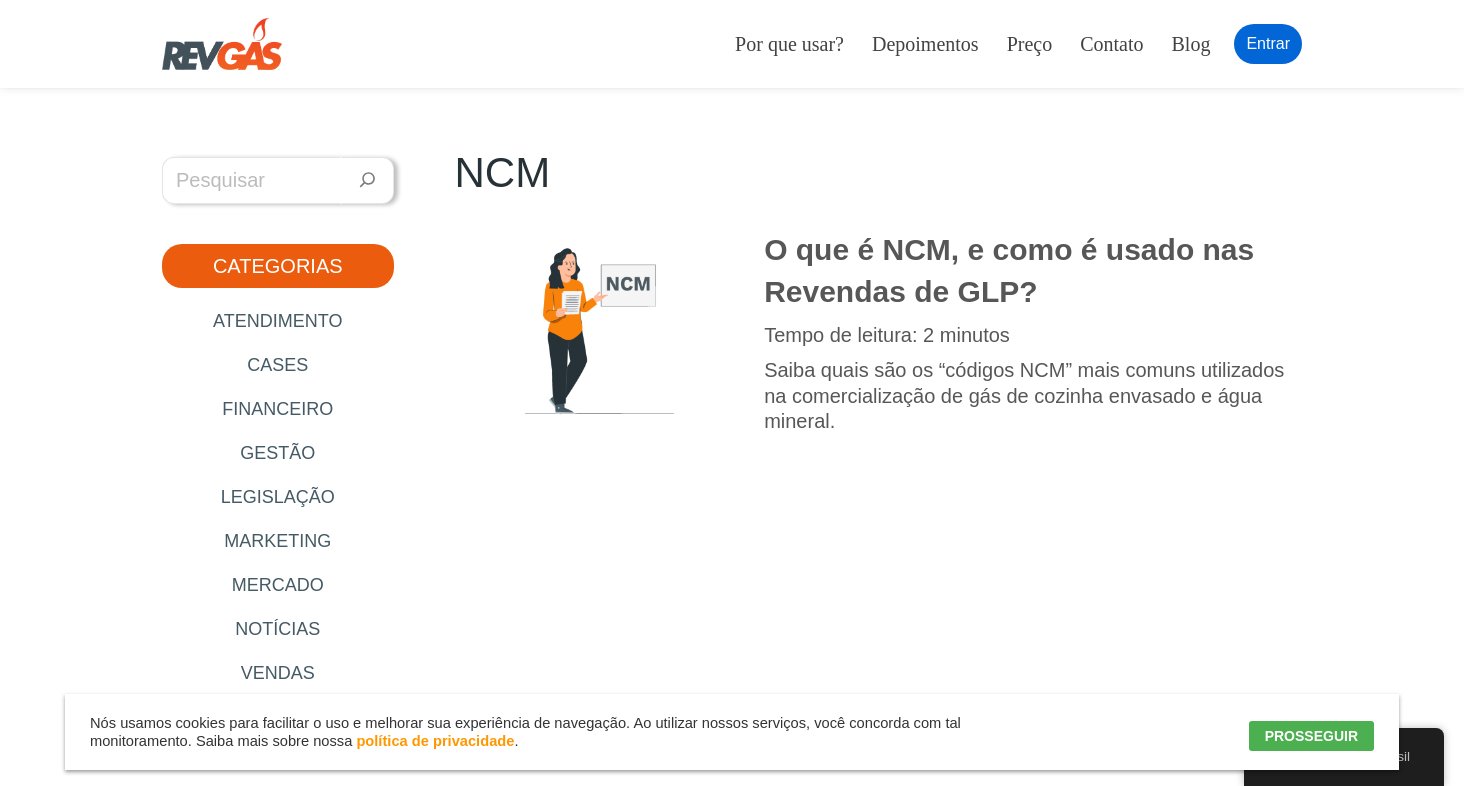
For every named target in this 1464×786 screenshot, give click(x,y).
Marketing (277, 541)
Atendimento (277, 321)
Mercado (278, 585)
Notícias (277, 629)
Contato (1111, 44)
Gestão (277, 453)
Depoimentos (925, 44)
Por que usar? (789, 44)
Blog (1191, 44)
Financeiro (277, 409)
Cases (277, 365)
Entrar (1268, 43)
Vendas (278, 673)
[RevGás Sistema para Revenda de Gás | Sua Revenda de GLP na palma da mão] (222, 44)
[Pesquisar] (367, 180)
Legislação (278, 497)
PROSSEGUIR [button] (1311, 736)
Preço (1030, 44)
